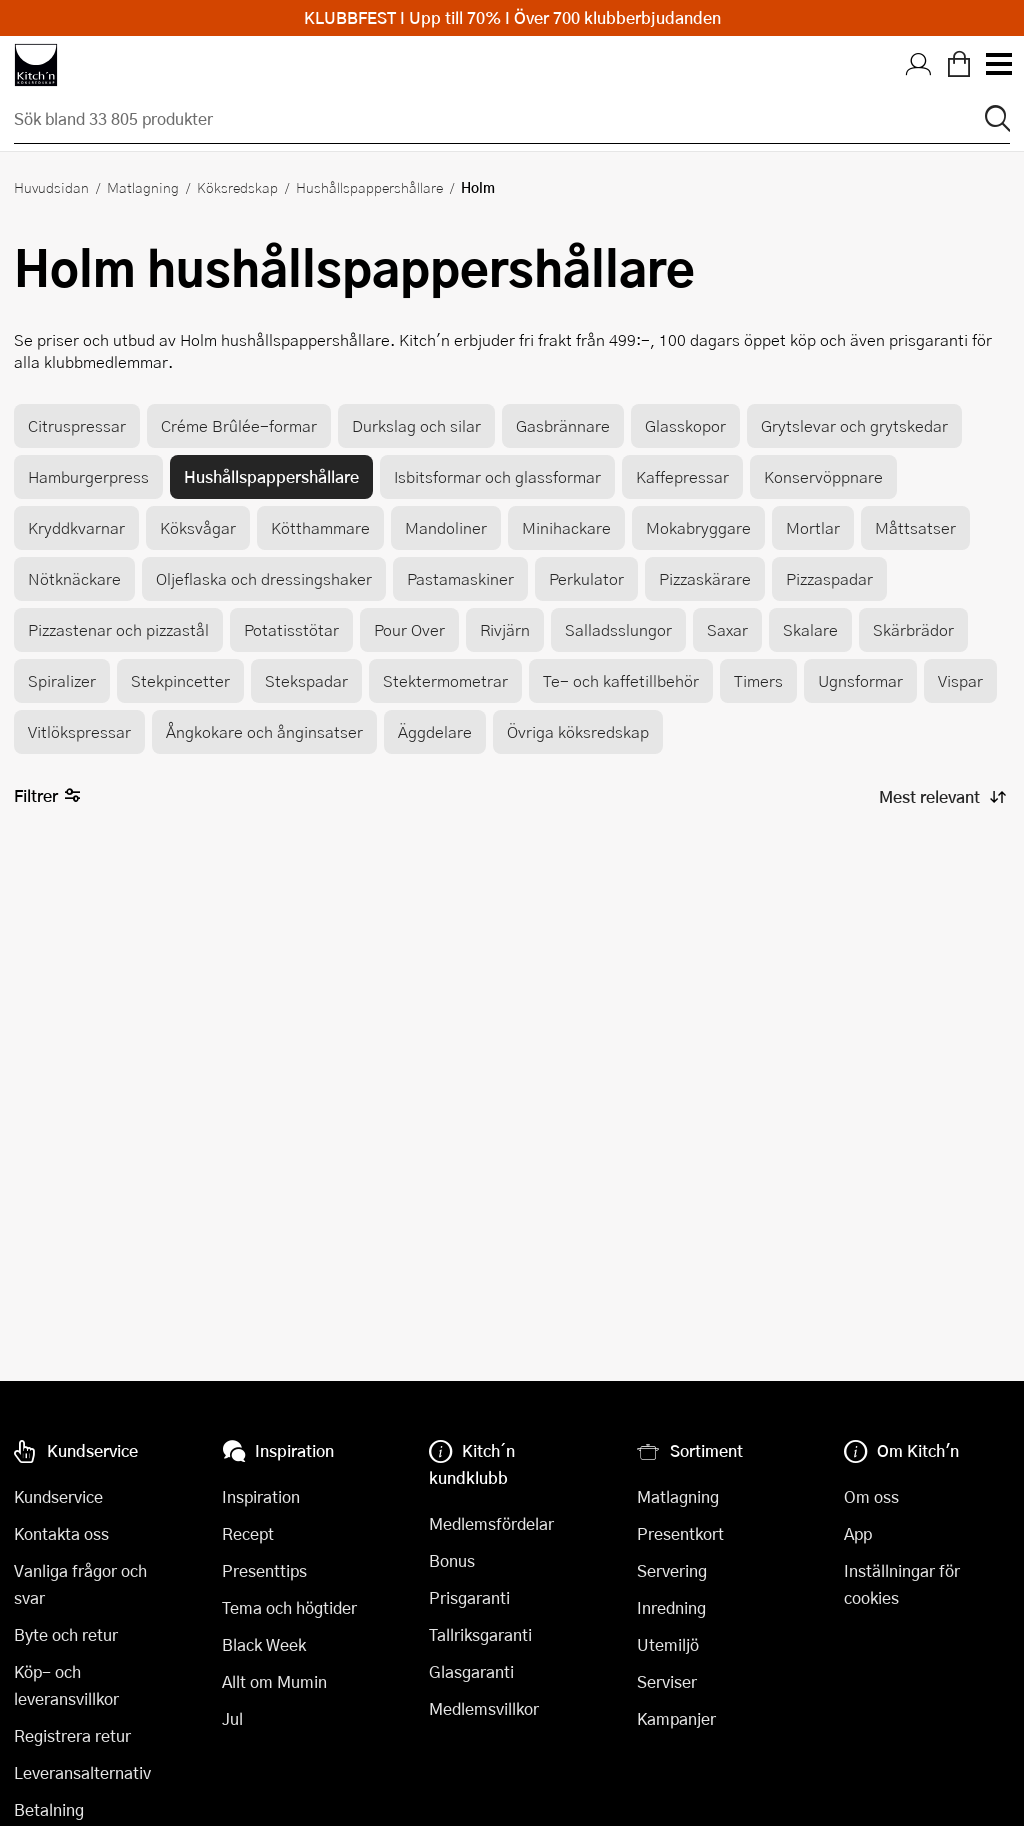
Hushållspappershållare (369, 187)
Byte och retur (66, 1634)
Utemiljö (668, 1644)
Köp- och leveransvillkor (66, 1685)
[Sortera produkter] (941, 797)
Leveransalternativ (82, 1772)
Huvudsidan (51, 187)
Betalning (49, 1809)
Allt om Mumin (274, 1681)
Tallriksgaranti (480, 1634)
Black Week (264, 1644)
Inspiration (261, 1496)
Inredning (671, 1607)
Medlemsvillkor (484, 1708)
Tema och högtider (289, 1607)
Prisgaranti (469, 1597)
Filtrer (47, 796)
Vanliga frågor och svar (80, 1584)
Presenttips (264, 1570)
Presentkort (680, 1533)
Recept (248, 1533)
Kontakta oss (61, 1533)
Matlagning (143, 187)
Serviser (667, 1681)
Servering (672, 1570)
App (858, 1533)
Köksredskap (237, 187)
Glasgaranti (471, 1671)
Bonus (452, 1560)
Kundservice (58, 1496)
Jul (232, 1718)
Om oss (871, 1496)
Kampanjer (676, 1718)
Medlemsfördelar (491, 1523)
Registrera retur (72, 1735)
